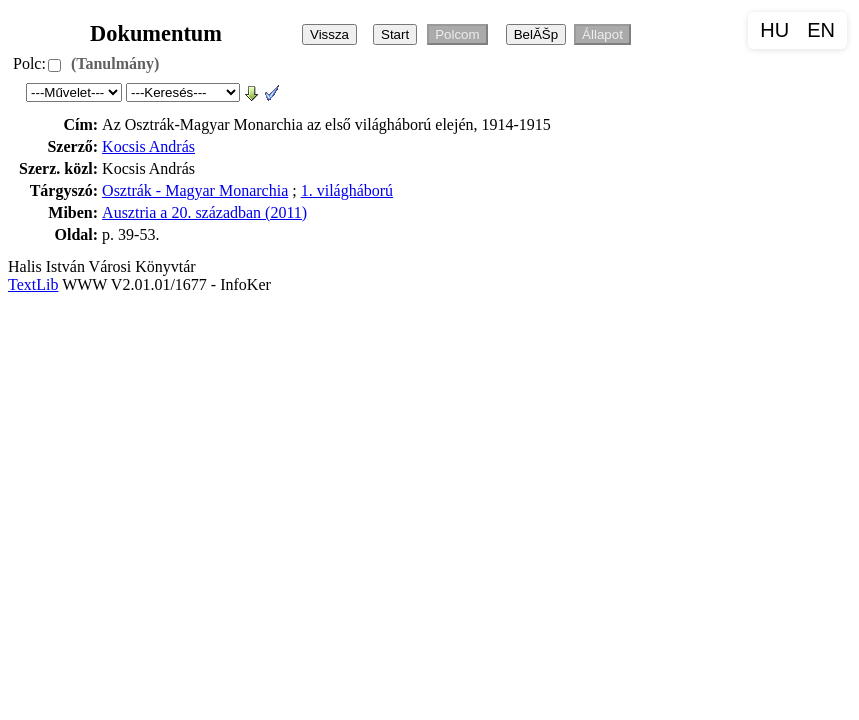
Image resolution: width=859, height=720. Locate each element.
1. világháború (347, 190)
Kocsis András (148, 146)
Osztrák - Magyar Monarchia (195, 190)
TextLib (33, 284)
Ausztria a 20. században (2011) (204, 212)
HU (774, 30)
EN (821, 30)
